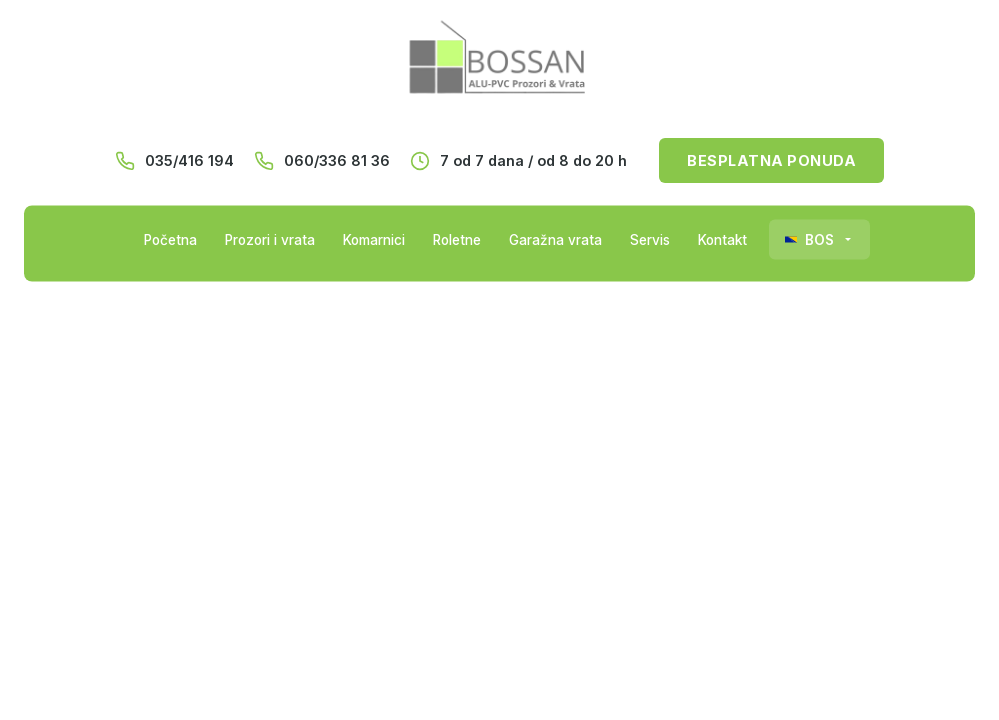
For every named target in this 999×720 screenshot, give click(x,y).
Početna (170, 240)
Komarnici (374, 240)
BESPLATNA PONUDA (771, 160)
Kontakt (722, 240)
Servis (650, 240)
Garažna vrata (555, 240)
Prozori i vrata (270, 240)
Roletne (457, 240)
